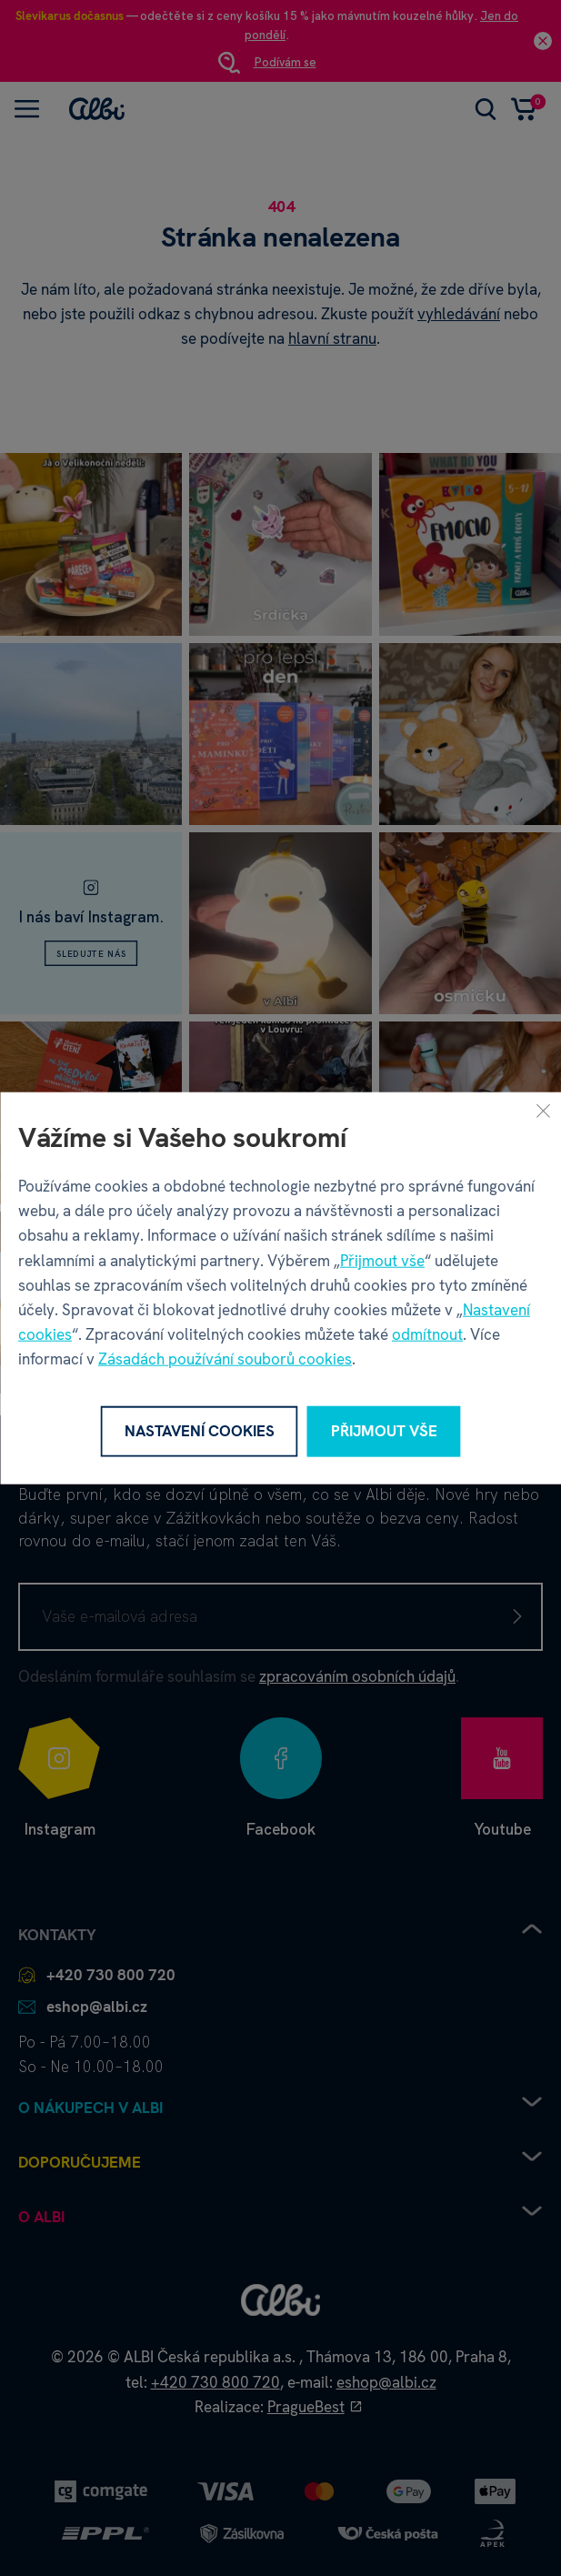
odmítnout (427, 1334)
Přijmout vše (382, 1260)
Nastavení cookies (200, 1431)
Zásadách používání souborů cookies (225, 1359)
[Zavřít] (543, 1111)
